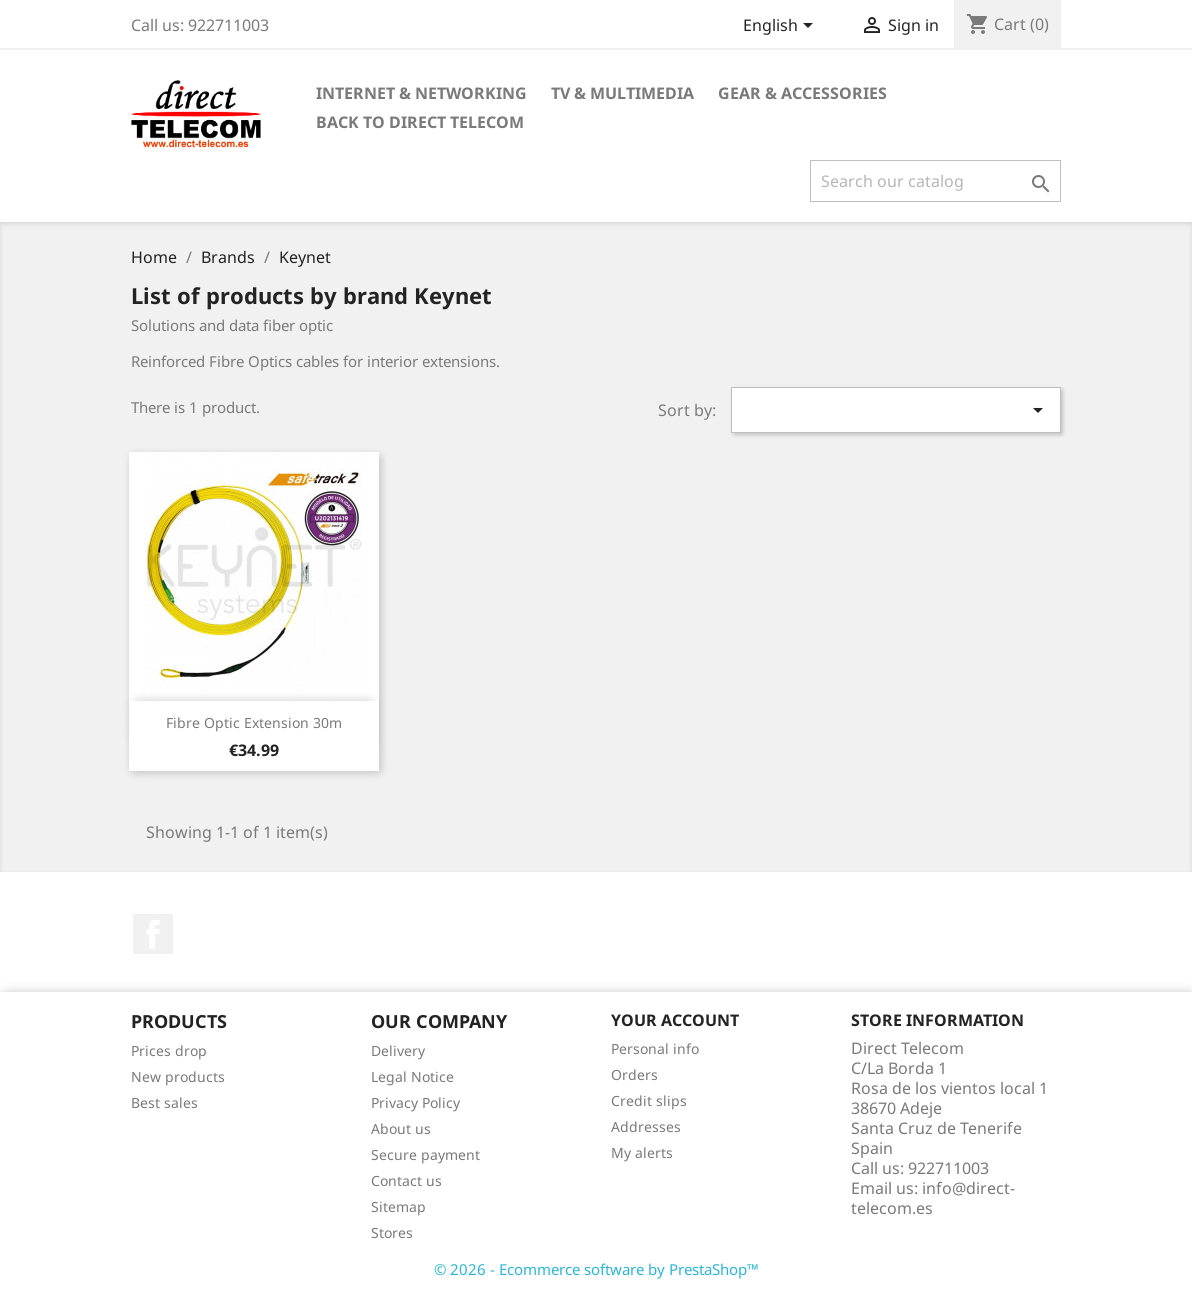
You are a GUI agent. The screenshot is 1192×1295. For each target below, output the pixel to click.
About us (401, 1128)
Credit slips (649, 1100)
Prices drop (169, 1050)
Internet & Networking (421, 93)
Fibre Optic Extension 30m (254, 722)
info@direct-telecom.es (933, 1198)
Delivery (398, 1050)
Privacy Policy (415, 1102)
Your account (675, 1020)
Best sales (164, 1102)
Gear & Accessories (802, 93)
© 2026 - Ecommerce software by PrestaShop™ (596, 1269)
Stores (392, 1232)
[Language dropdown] (781, 27)
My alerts (642, 1152)
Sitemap (398, 1206)
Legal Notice (412, 1076)
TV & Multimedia (622, 93)
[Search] (935, 181)
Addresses (646, 1126)
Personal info (655, 1048)
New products (178, 1076)
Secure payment (425, 1154)
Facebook (153, 934)
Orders (634, 1074)
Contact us (406, 1180)
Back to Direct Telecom (420, 122)
